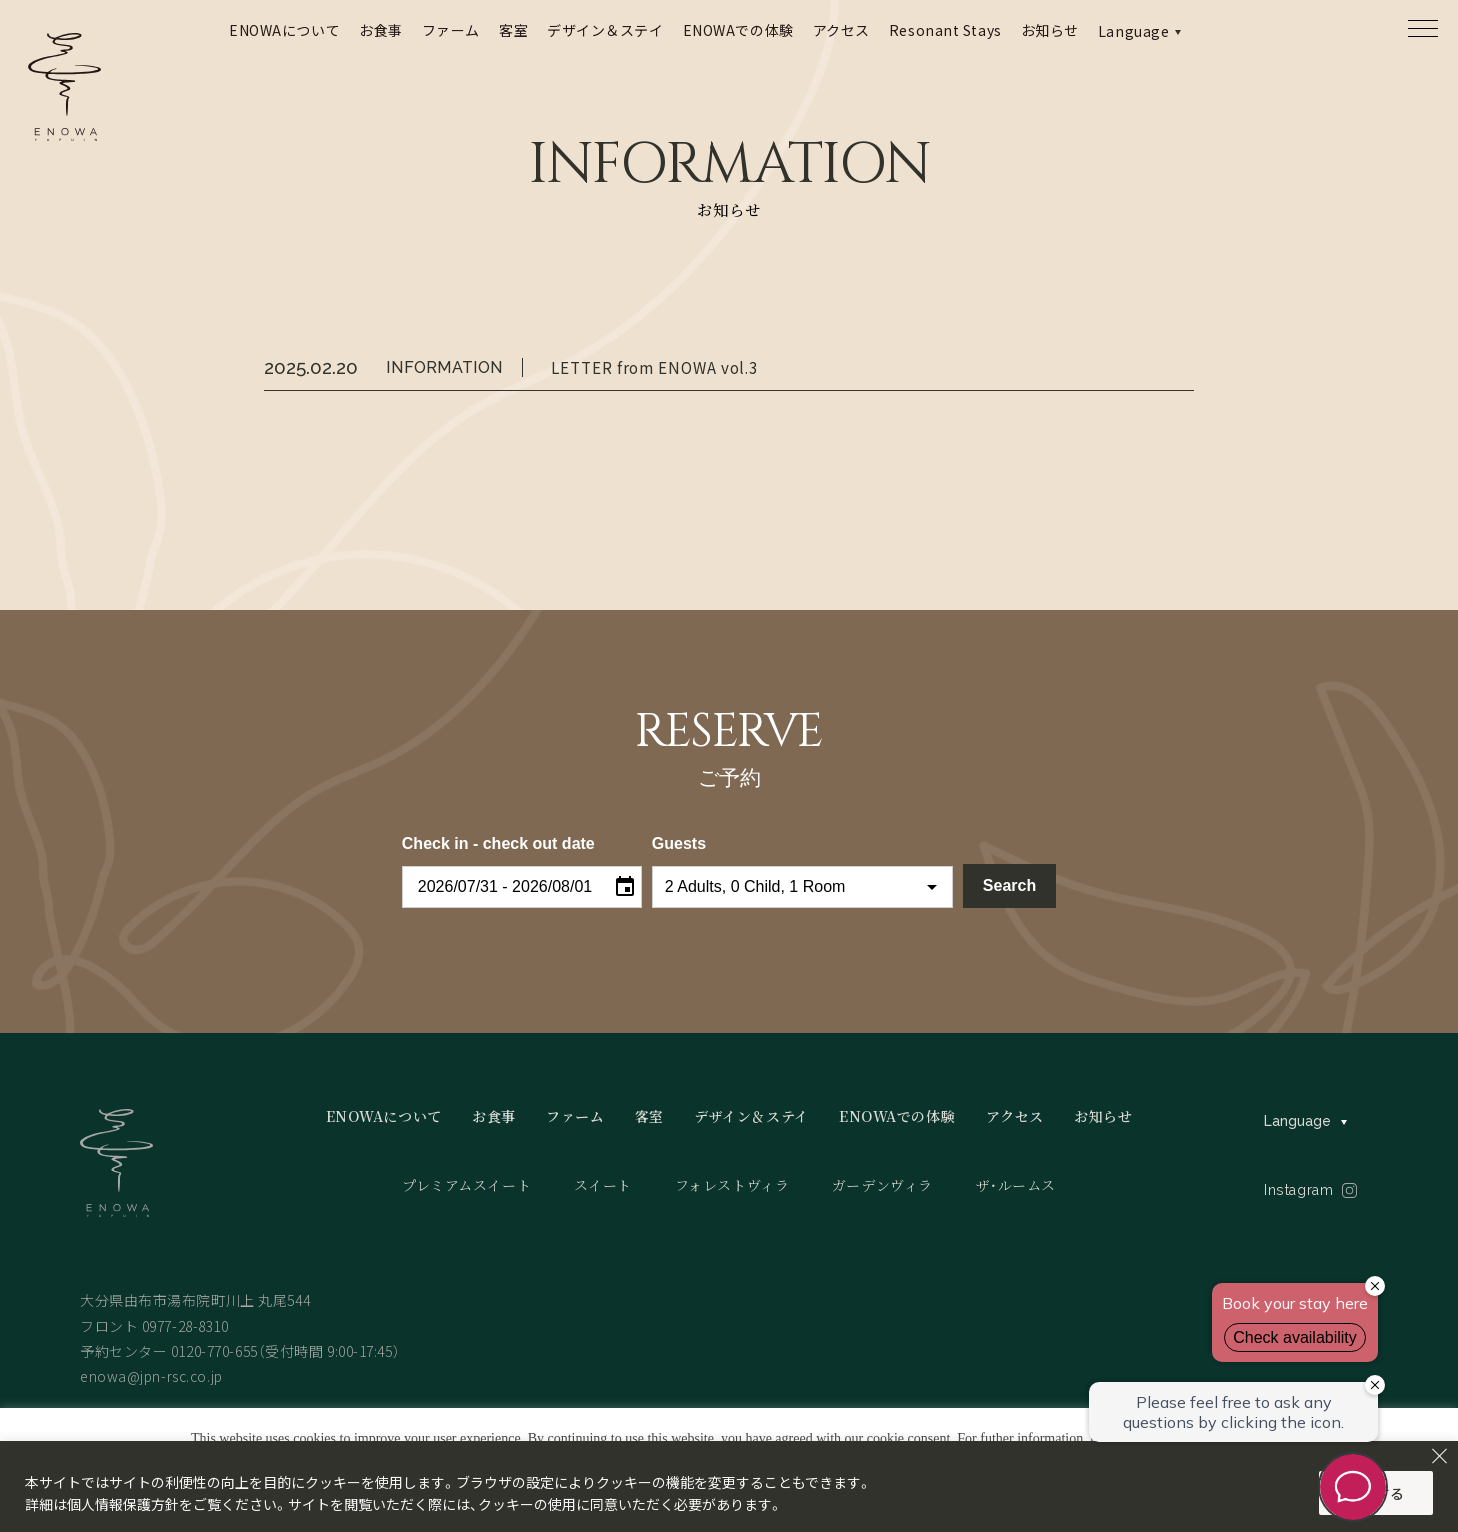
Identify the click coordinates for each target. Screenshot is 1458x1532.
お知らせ (1050, 30)
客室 (513, 30)
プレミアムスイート (466, 1185)
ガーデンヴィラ (882, 1185)
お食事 (381, 30)
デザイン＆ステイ (605, 30)
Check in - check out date (498, 843)
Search (1009, 885)
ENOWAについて (284, 30)
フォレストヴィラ (732, 1185)
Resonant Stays (945, 30)
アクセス (841, 30)
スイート (603, 1185)
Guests (679, 843)
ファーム (451, 30)
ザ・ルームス (1016, 1185)
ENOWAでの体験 (738, 30)
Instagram (1298, 1190)
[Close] (1439, 1456)
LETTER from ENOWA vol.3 (654, 367)
